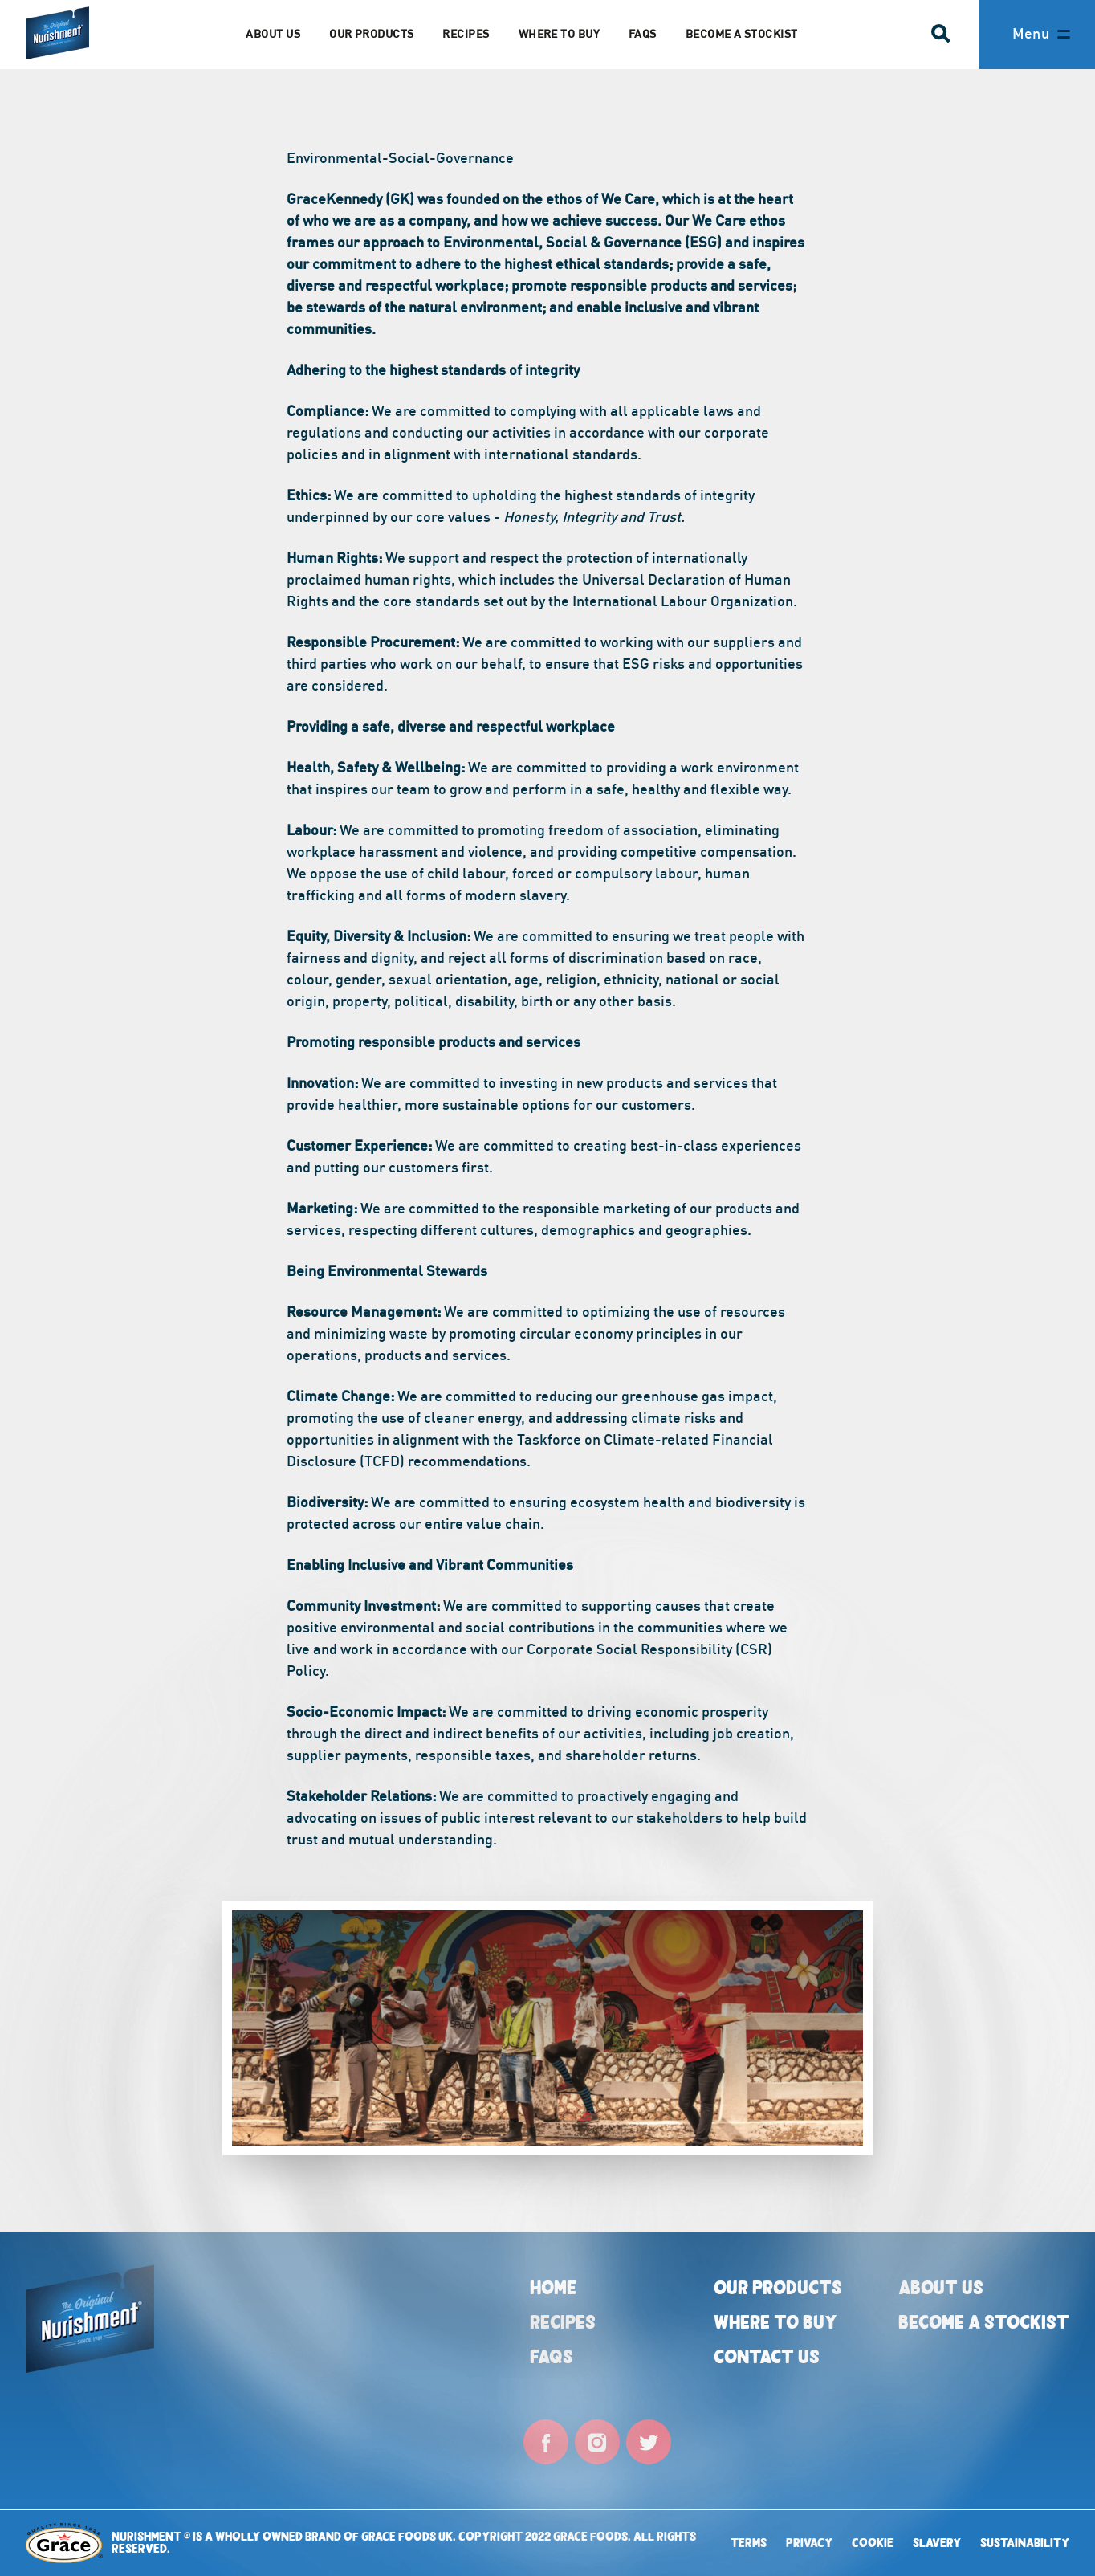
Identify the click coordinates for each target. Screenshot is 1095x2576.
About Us (940, 2287)
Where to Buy (559, 33)
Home (553, 2287)
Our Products (371, 33)
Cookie (873, 2543)
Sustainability (1024, 2543)
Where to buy (775, 2322)
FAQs (643, 33)
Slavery (937, 2543)
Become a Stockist (742, 33)
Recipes (465, 33)
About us (273, 33)
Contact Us (767, 2356)
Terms (749, 2543)
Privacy (809, 2543)
